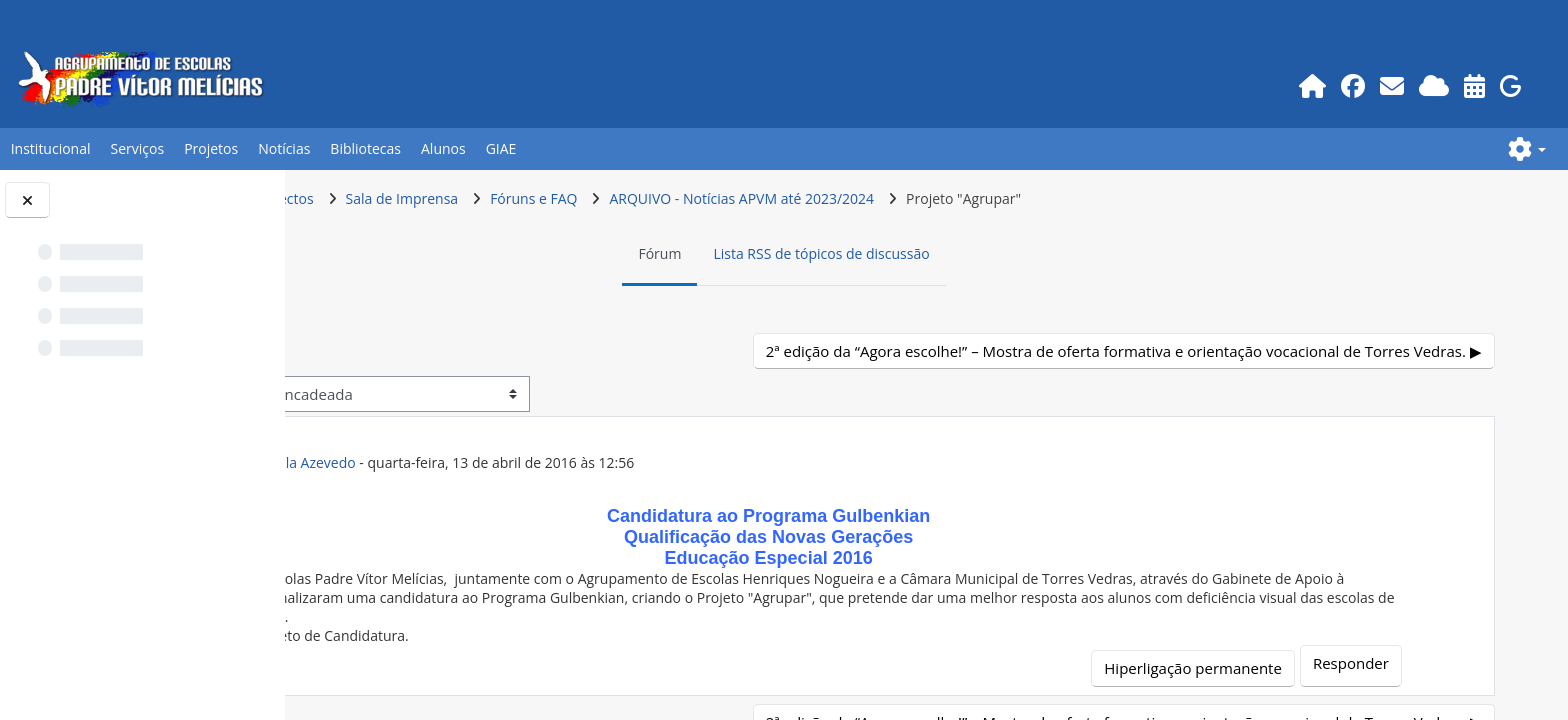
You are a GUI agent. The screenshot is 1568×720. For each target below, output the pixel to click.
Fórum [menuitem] (792, 253)
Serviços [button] (138, 148)
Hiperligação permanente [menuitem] (1221, 668)
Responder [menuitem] (1379, 663)
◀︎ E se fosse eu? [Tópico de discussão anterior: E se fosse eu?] (405, 351)
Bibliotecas (365, 148)
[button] (1527, 149)
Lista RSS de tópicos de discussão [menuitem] (954, 253)
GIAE (501, 148)
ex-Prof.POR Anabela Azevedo (521, 462)
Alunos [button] (443, 148)
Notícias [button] (284, 148)
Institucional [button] (51, 148)
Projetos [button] (211, 148)
